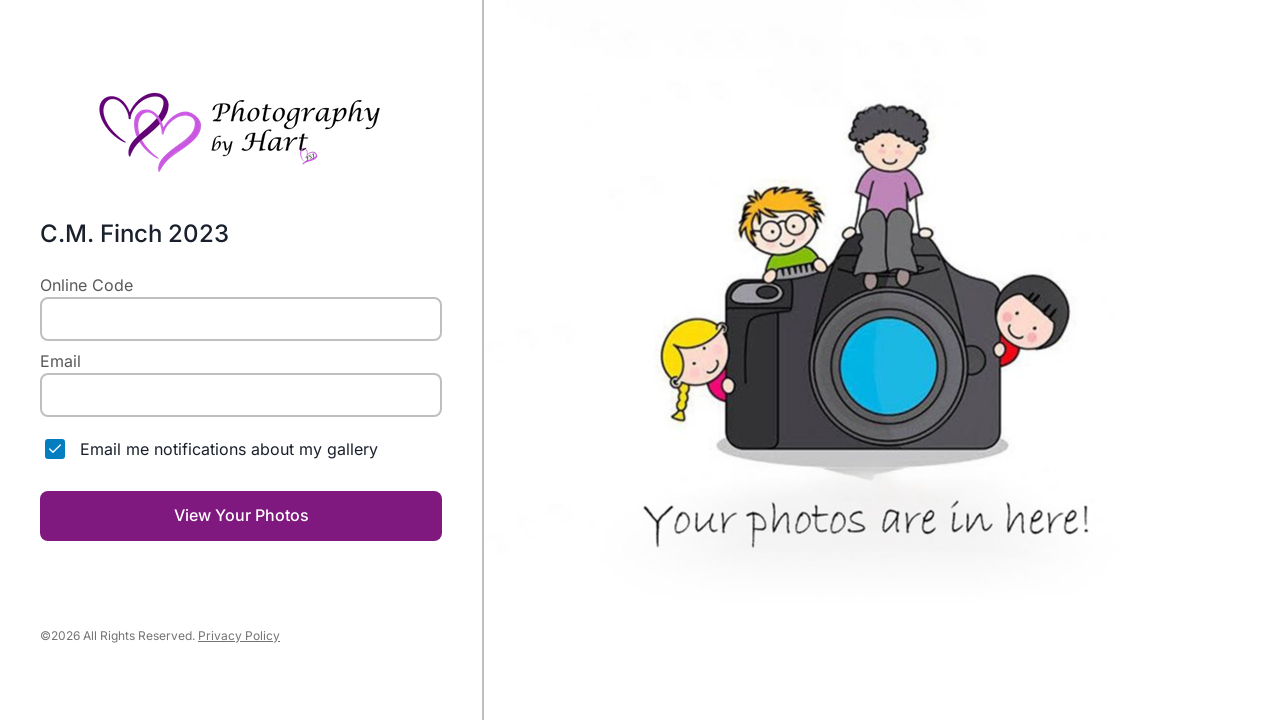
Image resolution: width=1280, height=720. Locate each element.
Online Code (86, 285)
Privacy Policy (239, 635)
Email (60, 361)
